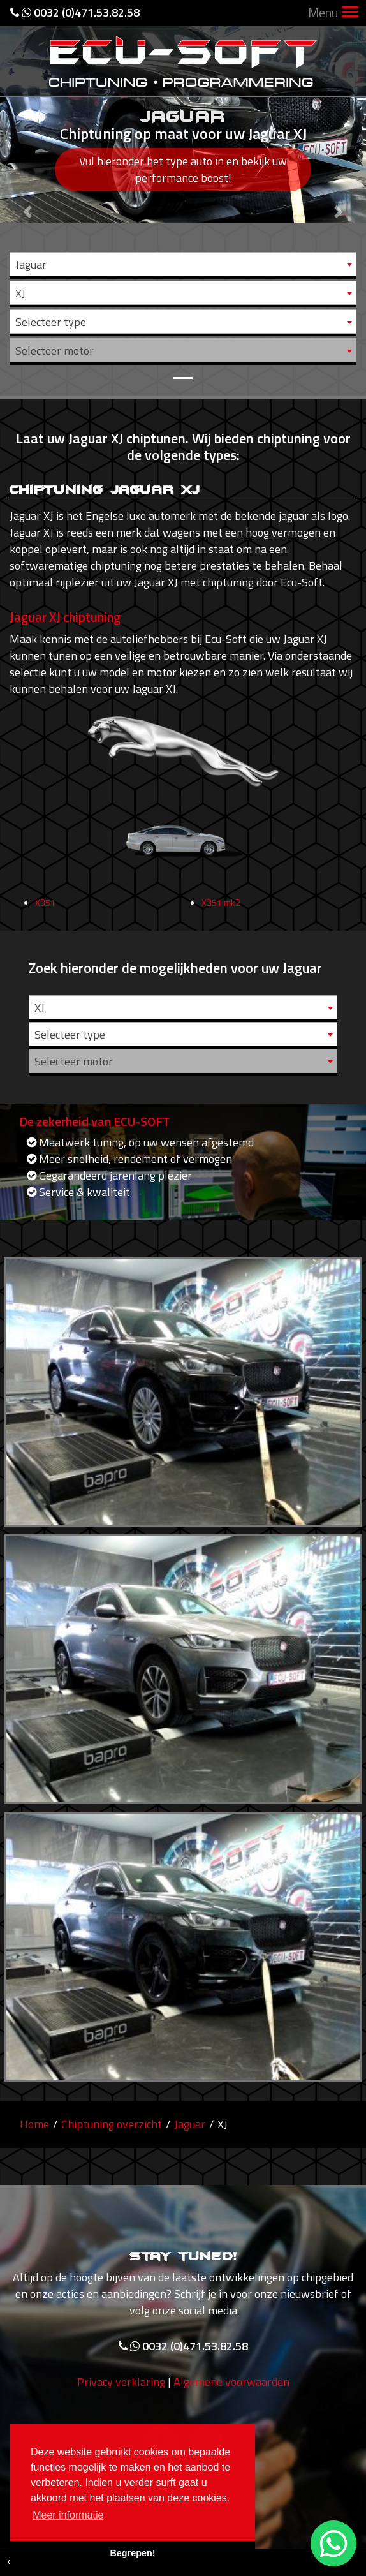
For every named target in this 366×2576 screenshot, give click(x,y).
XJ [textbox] (20, 293)
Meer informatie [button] (68, 2515)
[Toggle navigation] (350, 13)
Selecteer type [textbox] (50, 321)
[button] (27, 198)
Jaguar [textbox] (31, 264)
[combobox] (183, 264)
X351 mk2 (220, 929)
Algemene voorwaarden (231, 2408)
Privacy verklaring (121, 2408)
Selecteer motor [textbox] (54, 350)
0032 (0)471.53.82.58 (75, 12)
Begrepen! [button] (132, 2553)
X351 (45, 929)
